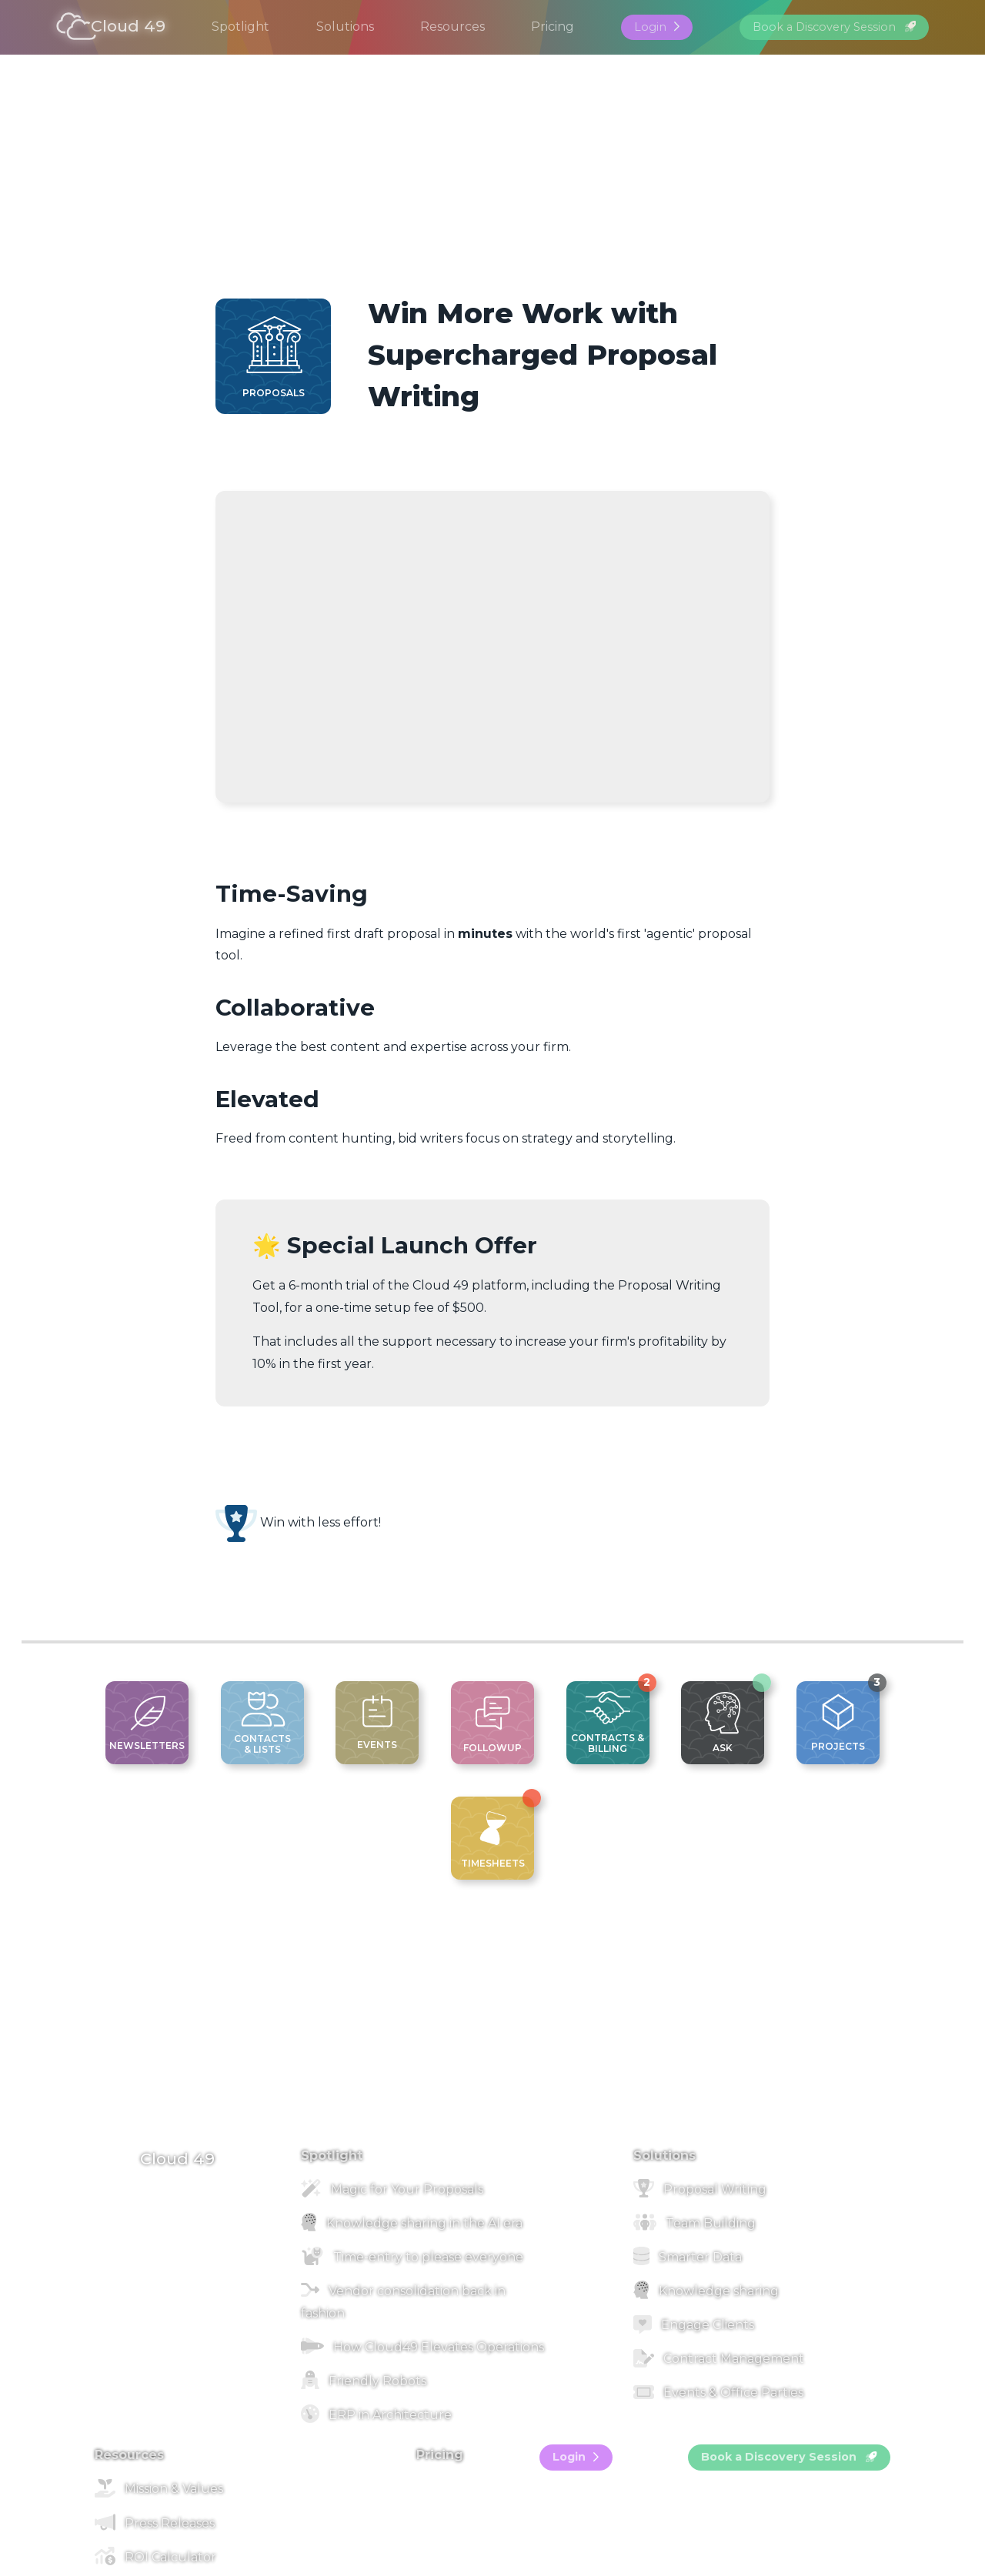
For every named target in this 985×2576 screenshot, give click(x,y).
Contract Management (718, 2358)
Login (656, 27)
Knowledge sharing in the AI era (411, 2223)
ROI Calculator (155, 2557)
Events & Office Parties (718, 2392)
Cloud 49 (110, 27)
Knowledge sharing (705, 2291)
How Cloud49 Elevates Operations (422, 2347)
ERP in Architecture (376, 2414)
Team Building (694, 2223)
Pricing (552, 26)
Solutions (345, 26)
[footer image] (492, 2123)
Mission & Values (159, 2488)
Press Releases (155, 2523)
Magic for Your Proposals (392, 2189)
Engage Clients (693, 2324)
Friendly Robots (363, 2381)
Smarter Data (687, 2257)
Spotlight (240, 26)
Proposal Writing (699, 2189)
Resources (452, 26)
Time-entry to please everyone (412, 2257)
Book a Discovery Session (834, 27)
